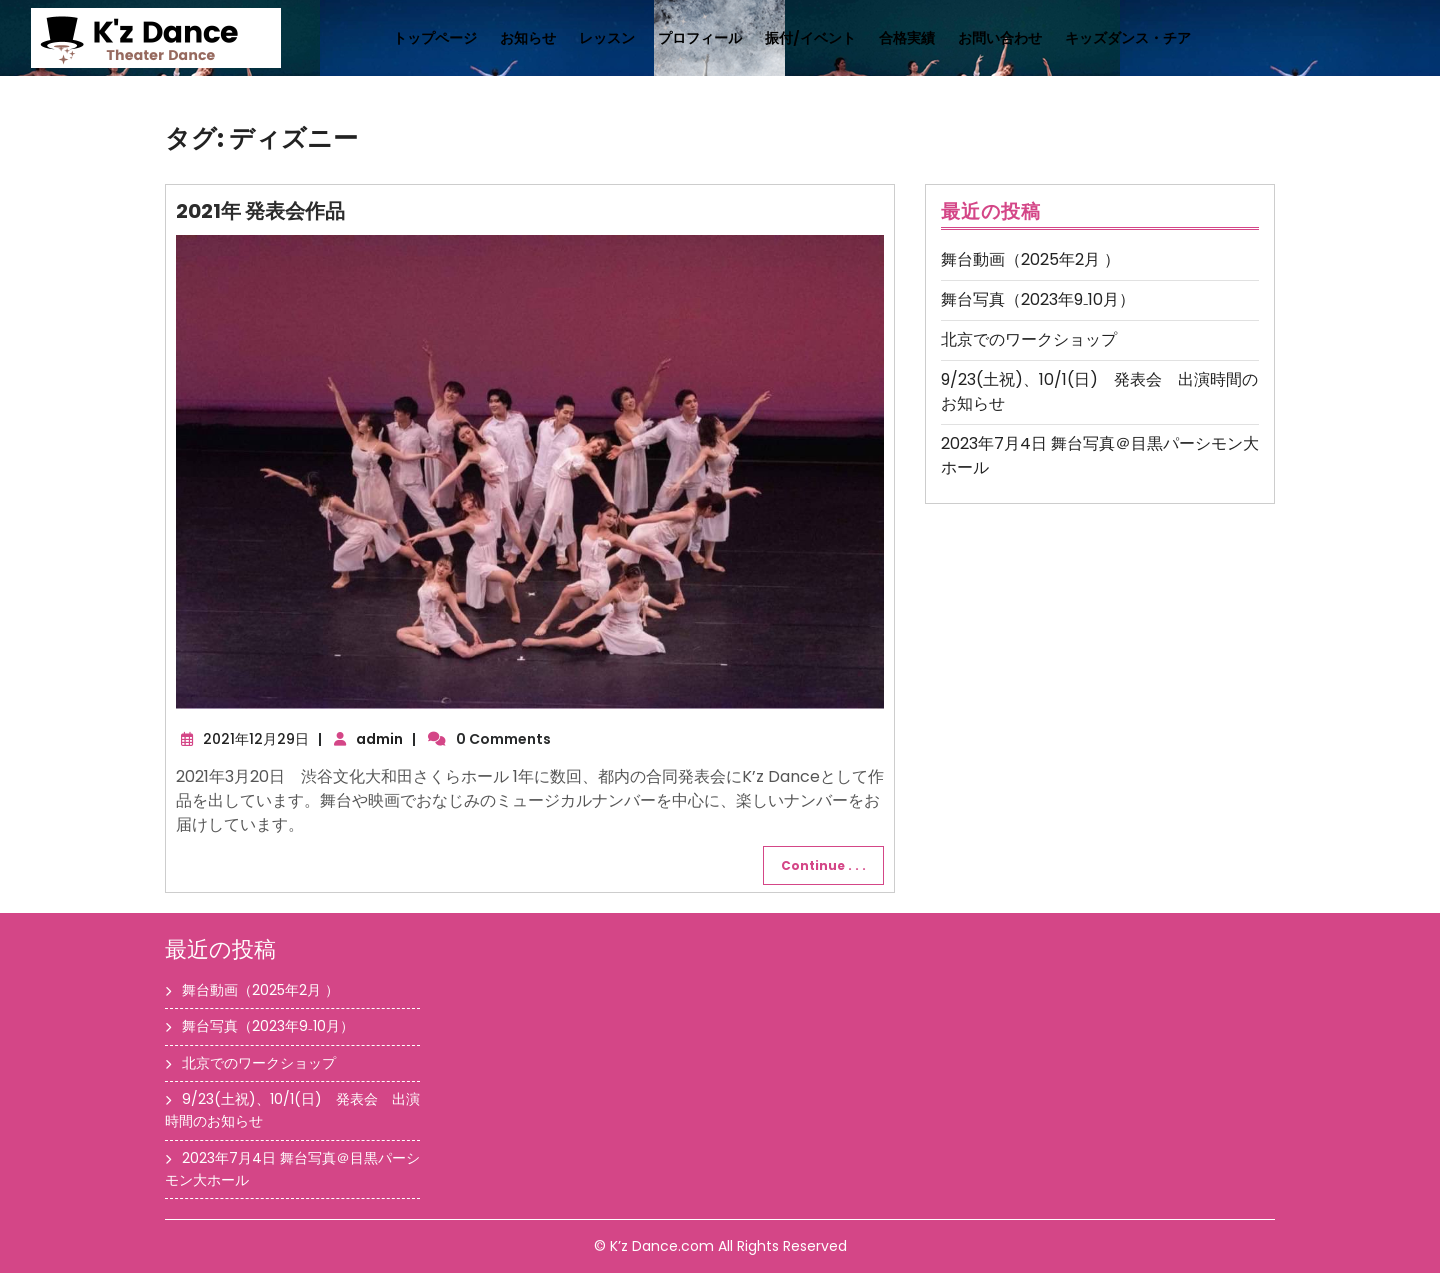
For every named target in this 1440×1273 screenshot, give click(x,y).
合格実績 (907, 38)
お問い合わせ (1000, 38)
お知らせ (528, 38)
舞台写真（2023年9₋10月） (1038, 299)
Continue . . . (823, 865)
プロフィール (700, 38)
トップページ (435, 38)
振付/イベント (810, 38)
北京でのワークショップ (1029, 339)
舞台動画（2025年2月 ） (1030, 259)
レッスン (607, 38)
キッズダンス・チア (1128, 38)
